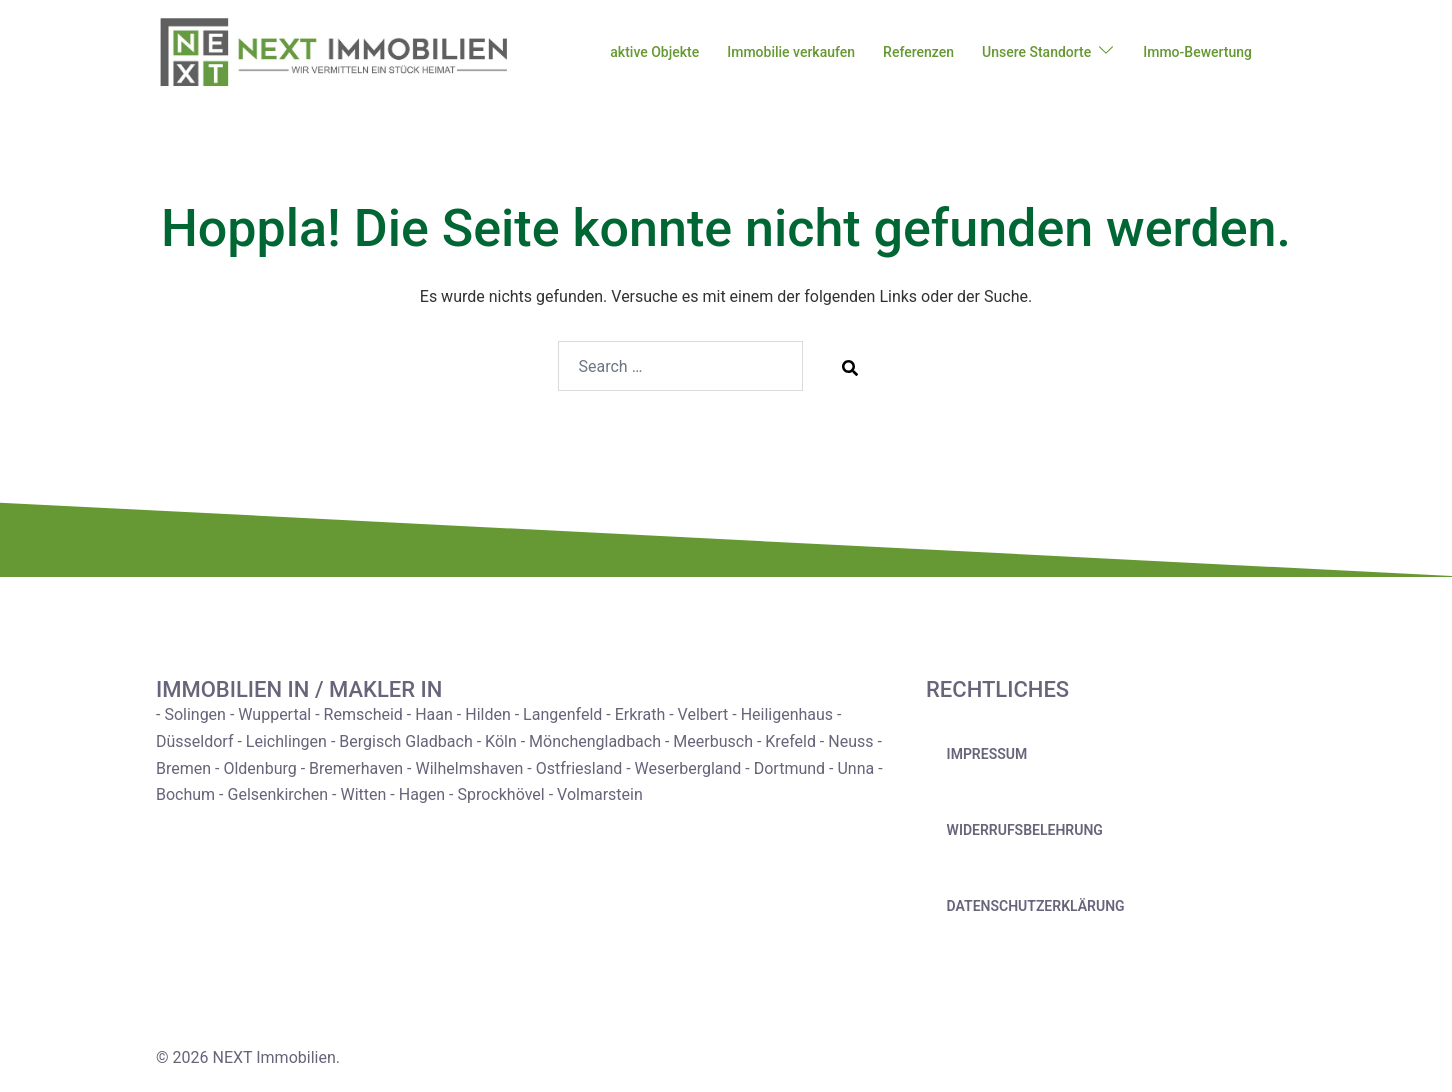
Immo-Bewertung (1197, 52)
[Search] (850, 367)
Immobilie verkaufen (791, 52)
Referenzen (918, 52)
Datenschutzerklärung (1036, 906)
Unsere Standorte (1036, 52)
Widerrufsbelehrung (1025, 830)
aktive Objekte (654, 52)
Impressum (987, 754)
